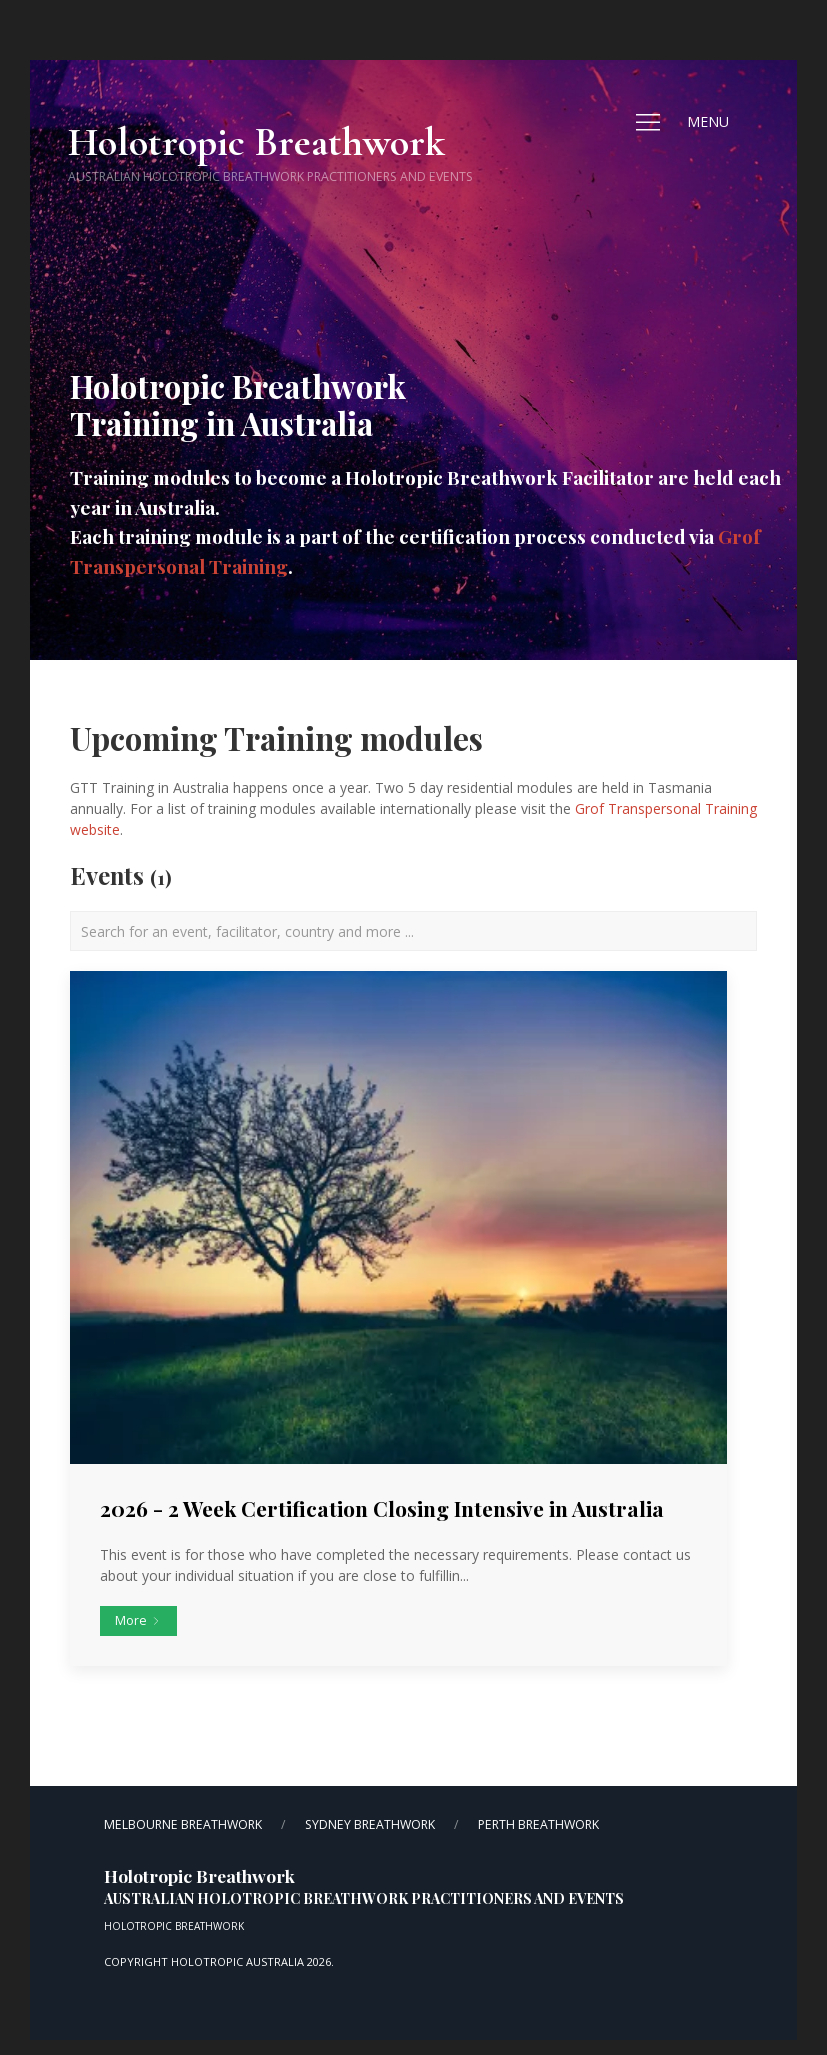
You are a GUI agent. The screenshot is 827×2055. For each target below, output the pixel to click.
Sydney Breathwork (370, 1824)
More (138, 1620)
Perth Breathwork (538, 1824)
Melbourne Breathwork (183, 1824)
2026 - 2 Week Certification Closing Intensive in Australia (382, 1508)
